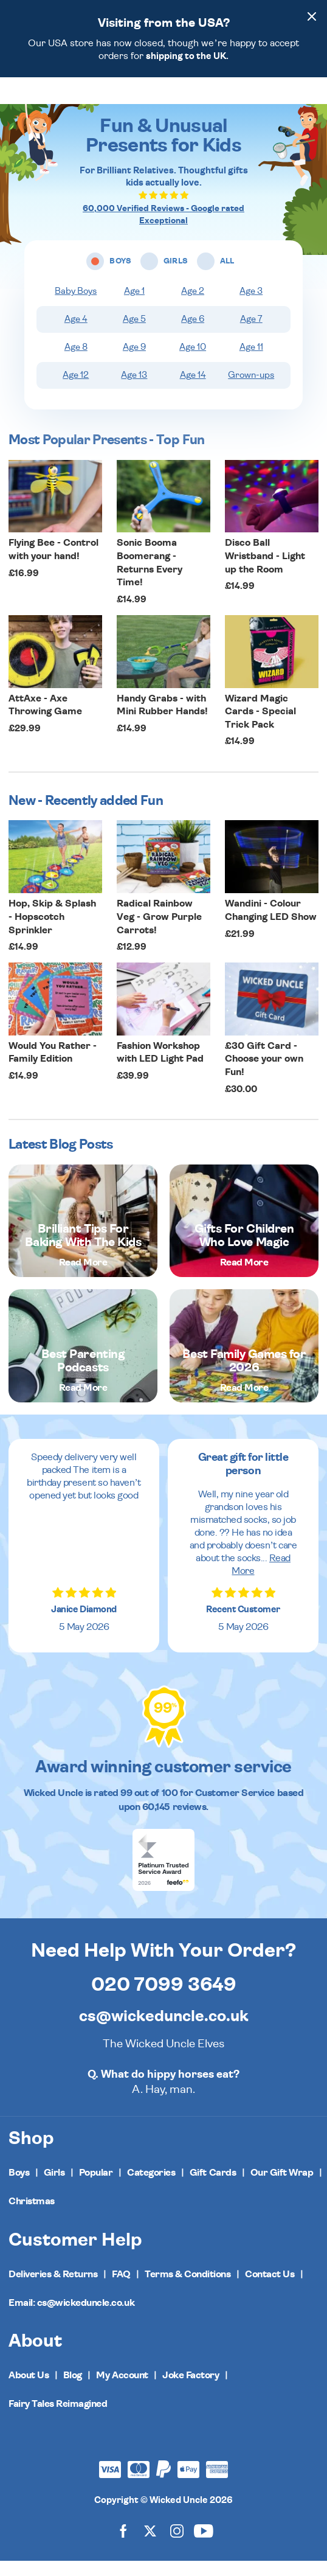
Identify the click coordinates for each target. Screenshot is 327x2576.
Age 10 (192, 362)
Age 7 (251, 334)
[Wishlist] (257, 97)
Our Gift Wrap (282, 2188)
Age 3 (251, 306)
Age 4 (76, 334)
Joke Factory (190, 2390)
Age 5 (134, 334)
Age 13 (134, 390)
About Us (29, 2390)
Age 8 (76, 362)
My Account (122, 2390)
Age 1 (134, 306)
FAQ (121, 2289)
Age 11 (251, 362)
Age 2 (192, 306)
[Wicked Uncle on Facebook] (123, 2545)
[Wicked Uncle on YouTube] (203, 2545)
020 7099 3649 (163, 2000)
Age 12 (76, 390)
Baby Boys (76, 306)
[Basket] (307, 97)
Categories (151, 2188)
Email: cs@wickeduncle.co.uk (71, 2318)
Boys (19, 2188)
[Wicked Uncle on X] (150, 2545)
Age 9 (134, 362)
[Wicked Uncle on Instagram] (177, 2545)
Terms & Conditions (187, 2289)
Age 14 (193, 390)
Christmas (32, 2216)
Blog (72, 2390)
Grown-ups (251, 390)
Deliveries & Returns (53, 2289)
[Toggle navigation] (28, 98)
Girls (54, 2188)
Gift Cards (213, 2188)
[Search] (281, 97)
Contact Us (269, 2289)
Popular (96, 2188)
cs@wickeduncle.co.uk (164, 2031)
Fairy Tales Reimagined (58, 2419)
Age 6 (192, 334)
